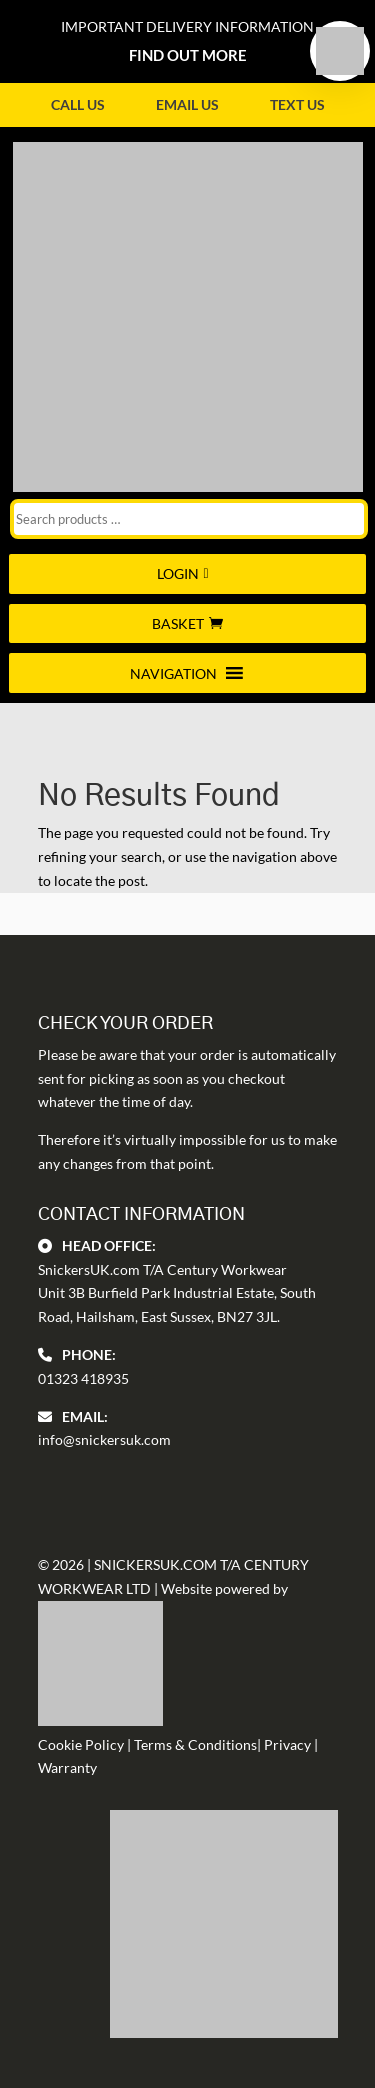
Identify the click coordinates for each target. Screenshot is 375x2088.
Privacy (287, 1744)
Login (178, 573)
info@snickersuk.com (104, 1439)
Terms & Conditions (195, 1744)
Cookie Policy (81, 1744)
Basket (178, 623)
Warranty (67, 1767)
